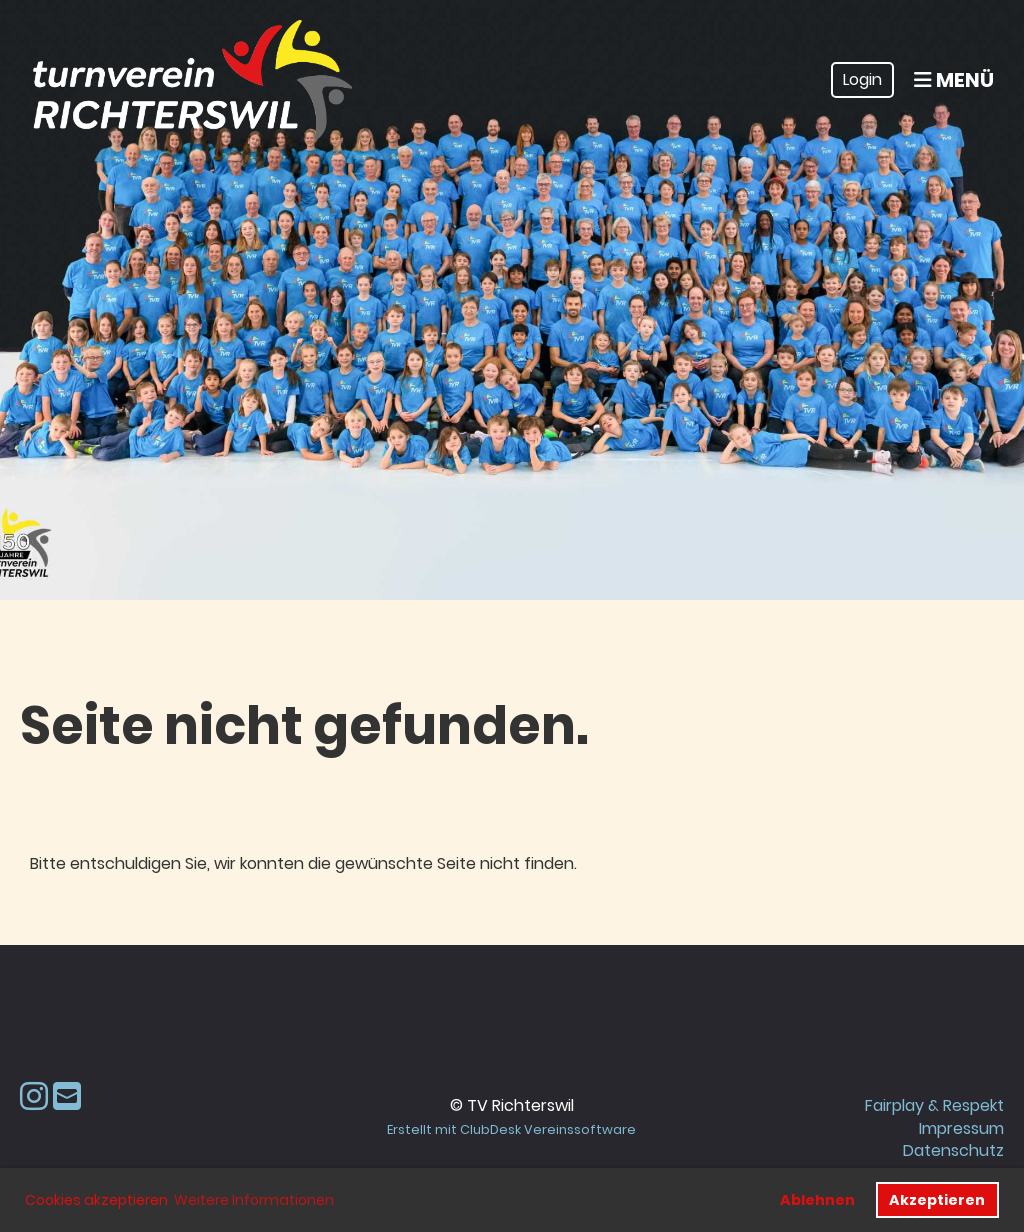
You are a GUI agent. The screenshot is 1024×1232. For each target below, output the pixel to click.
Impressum (961, 1128)
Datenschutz (953, 1150)
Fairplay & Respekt (934, 1105)
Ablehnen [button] (817, 1200)
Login (862, 79)
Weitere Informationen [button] (254, 1200)
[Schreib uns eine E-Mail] (67, 1096)
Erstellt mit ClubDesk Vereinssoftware (511, 1129)
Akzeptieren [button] (937, 1200)
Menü (954, 80)
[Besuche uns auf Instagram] (34, 1096)
